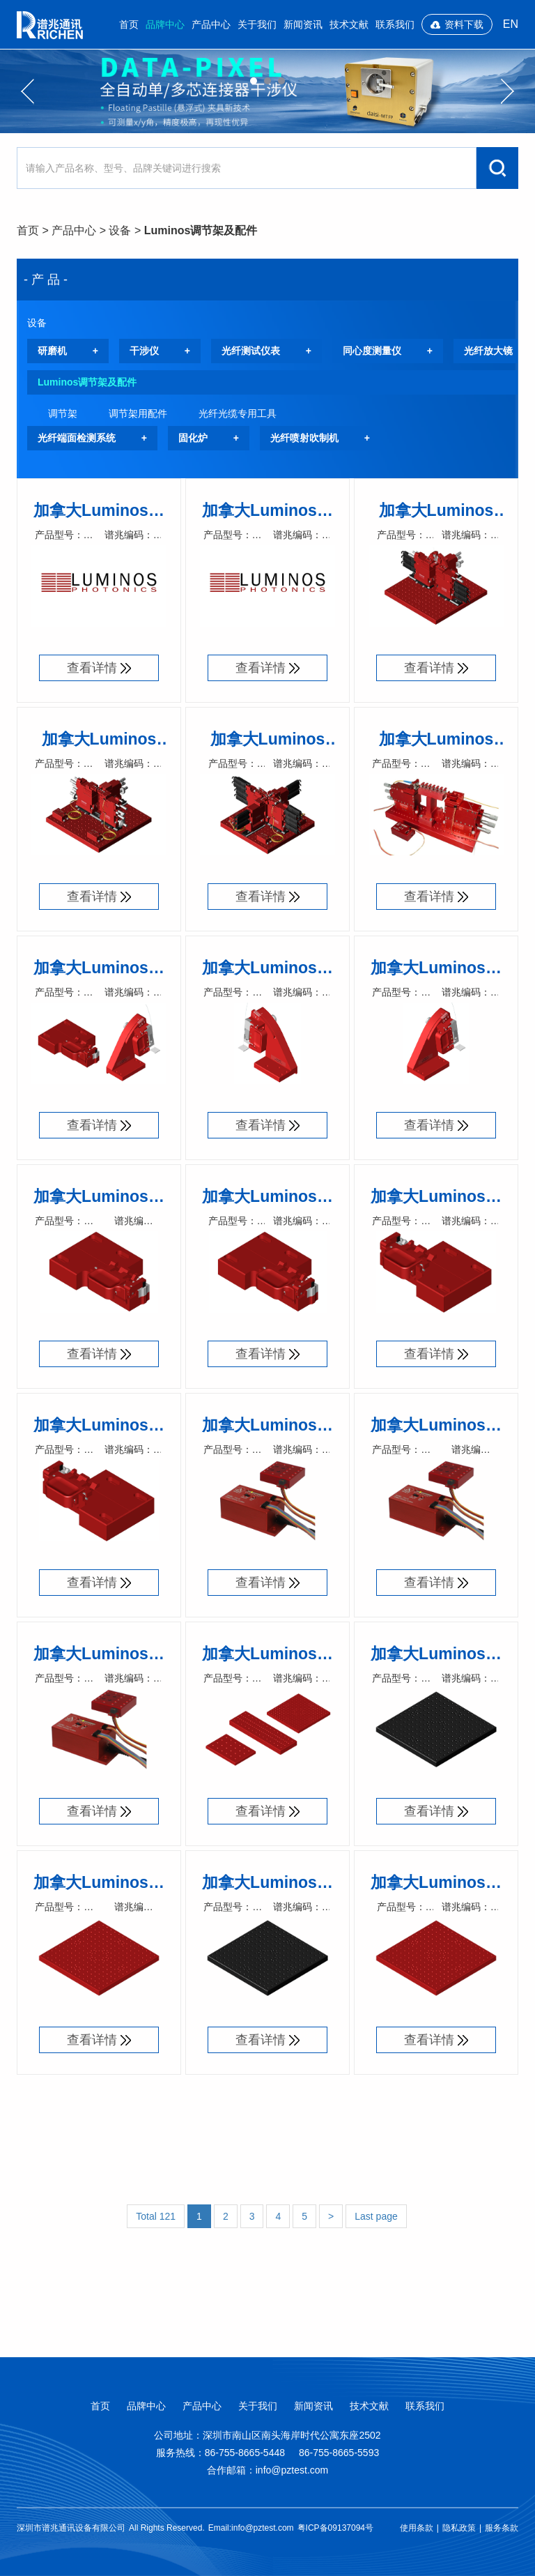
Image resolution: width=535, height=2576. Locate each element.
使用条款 (416, 2528)
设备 (120, 230)
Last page (376, 2216)
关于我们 (257, 24)
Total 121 (156, 2216)
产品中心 (211, 24)
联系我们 (394, 24)
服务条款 (501, 2528)
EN (510, 24)
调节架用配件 (138, 413)
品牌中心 (165, 24)
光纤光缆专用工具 (238, 413)
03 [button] (281, 80)
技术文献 (349, 24)
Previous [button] (27, 91)
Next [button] (507, 91)
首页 (129, 24)
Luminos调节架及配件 (201, 230)
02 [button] (267, 80)
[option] (267, 91)
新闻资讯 (303, 24)
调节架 (62, 413)
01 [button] (253, 80)
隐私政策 (459, 2528)
